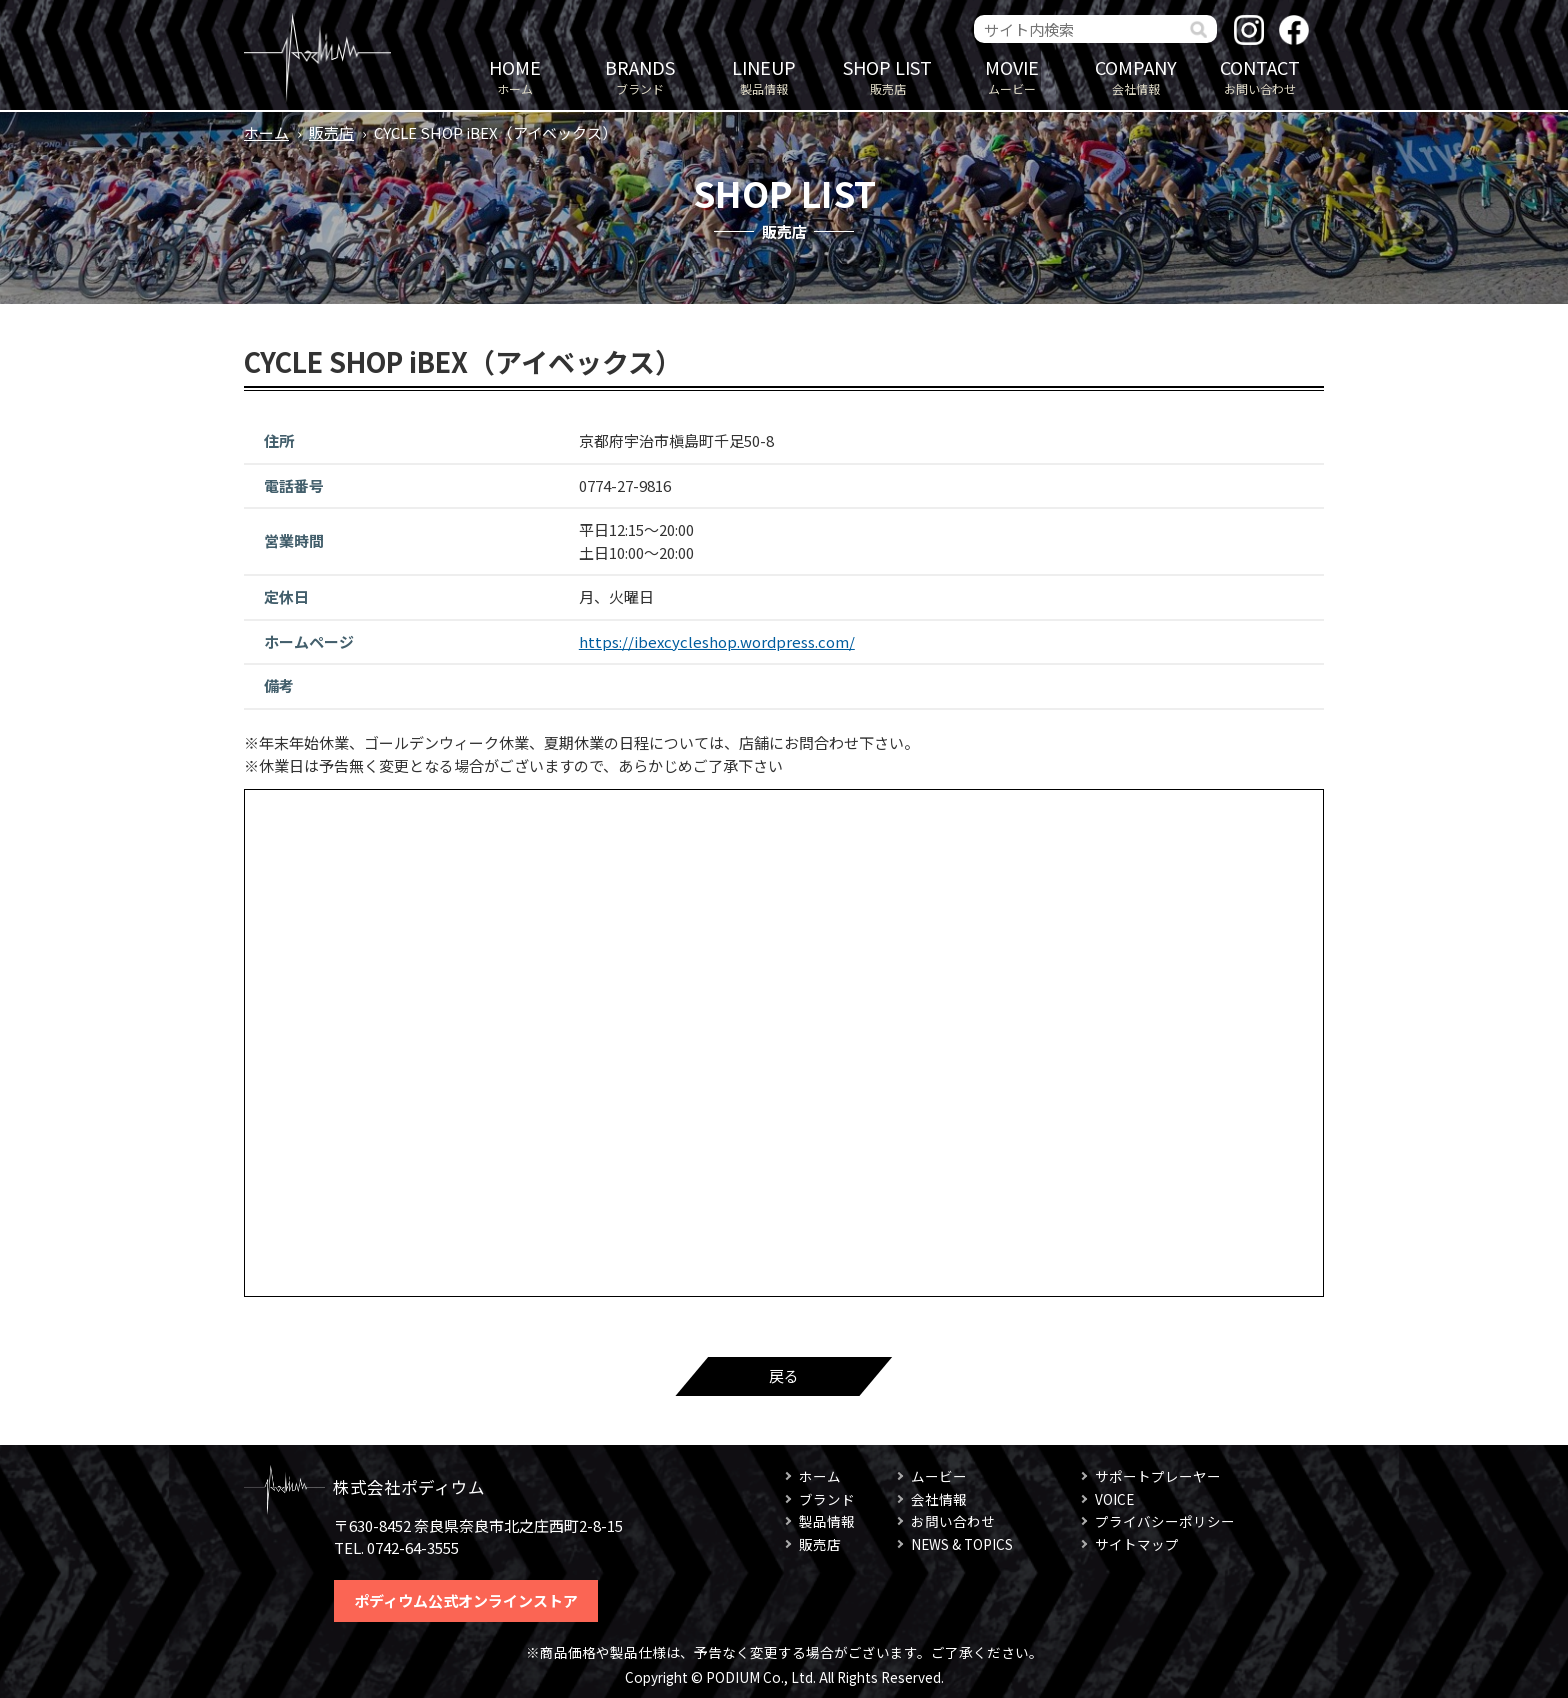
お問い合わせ (1260, 75)
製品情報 (764, 75)
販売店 (888, 75)
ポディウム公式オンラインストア (466, 1600)
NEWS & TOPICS (962, 1544)
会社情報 (1136, 75)
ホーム (515, 75)
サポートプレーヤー (1158, 1476)
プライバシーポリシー (1165, 1521)
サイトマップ (1137, 1544)
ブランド (640, 75)
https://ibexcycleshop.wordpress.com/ (717, 641)
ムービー (1012, 75)
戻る (784, 1375)
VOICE (1114, 1499)
